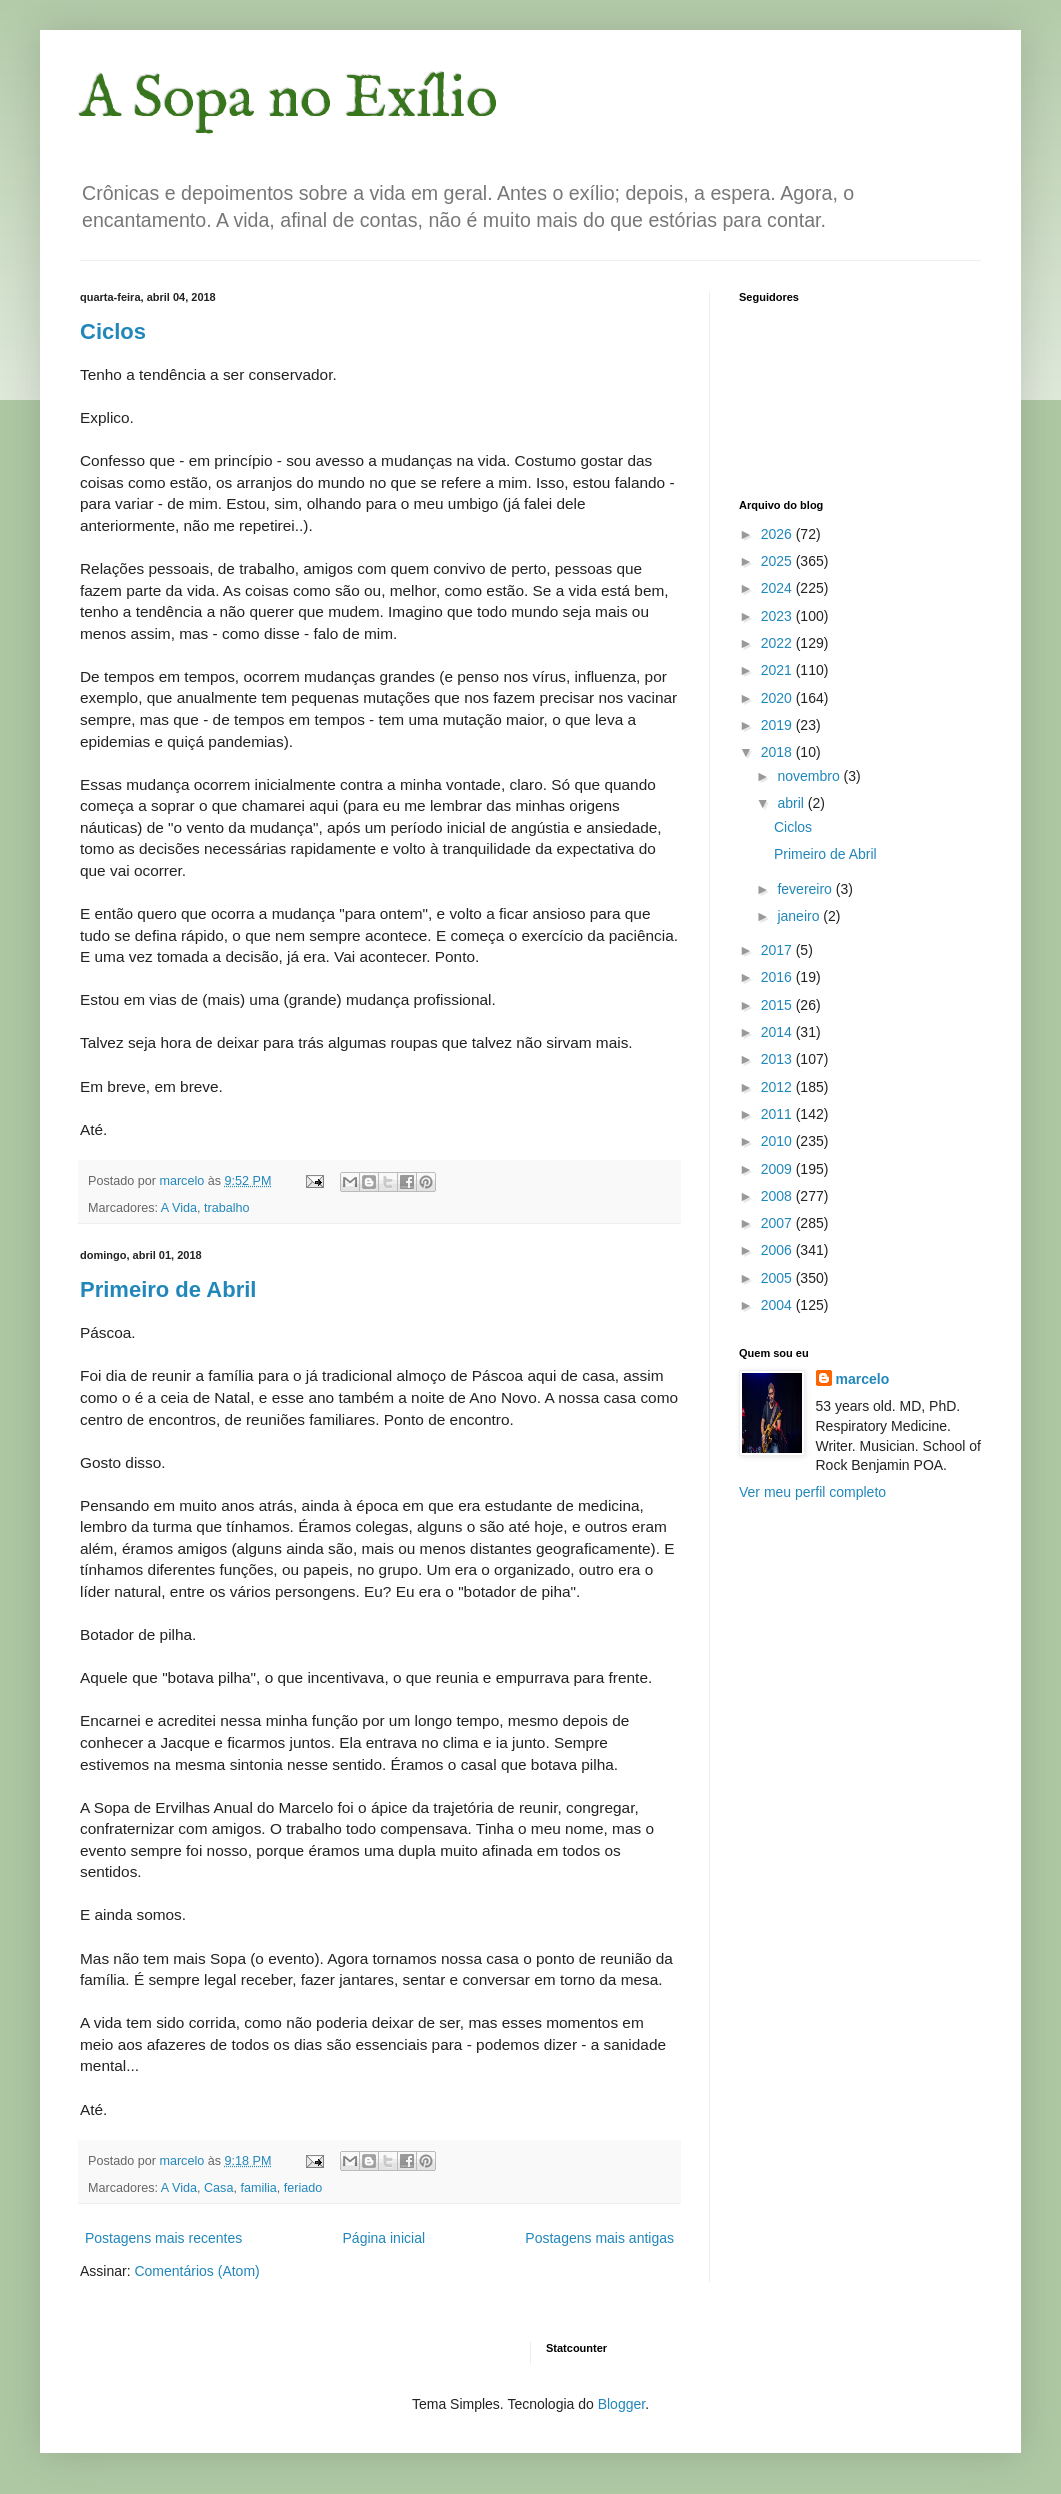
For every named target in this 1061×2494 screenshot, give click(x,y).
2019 (778, 725)
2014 (778, 1032)
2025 (778, 561)
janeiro (800, 916)
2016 (778, 977)
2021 (778, 670)
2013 (778, 1059)
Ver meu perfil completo (812, 1492)
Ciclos (113, 331)
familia (258, 2188)
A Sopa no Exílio (289, 100)
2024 (778, 588)
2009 (778, 1169)
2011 (778, 1114)
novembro (810, 776)
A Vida (179, 1208)
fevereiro (806, 889)
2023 (778, 616)
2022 (778, 643)
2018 (778, 752)
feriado (303, 2188)
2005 (778, 1278)
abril (792, 803)
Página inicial (384, 2238)
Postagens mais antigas (599, 2238)
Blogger (621, 2404)
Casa (218, 2188)
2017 (778, 950)
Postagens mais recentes (163, 2238)
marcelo (863, 1379)
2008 (778, 1196)
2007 (778, 1223)
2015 (778, 1005)
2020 (778, 698)
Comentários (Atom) (196, 2271)
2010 (778, 1141)
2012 (778, 1087)
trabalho (227, 1208)
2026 (778, 534)
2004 (778, 1305)
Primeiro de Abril (168, 1289)
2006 (778, 1250)
